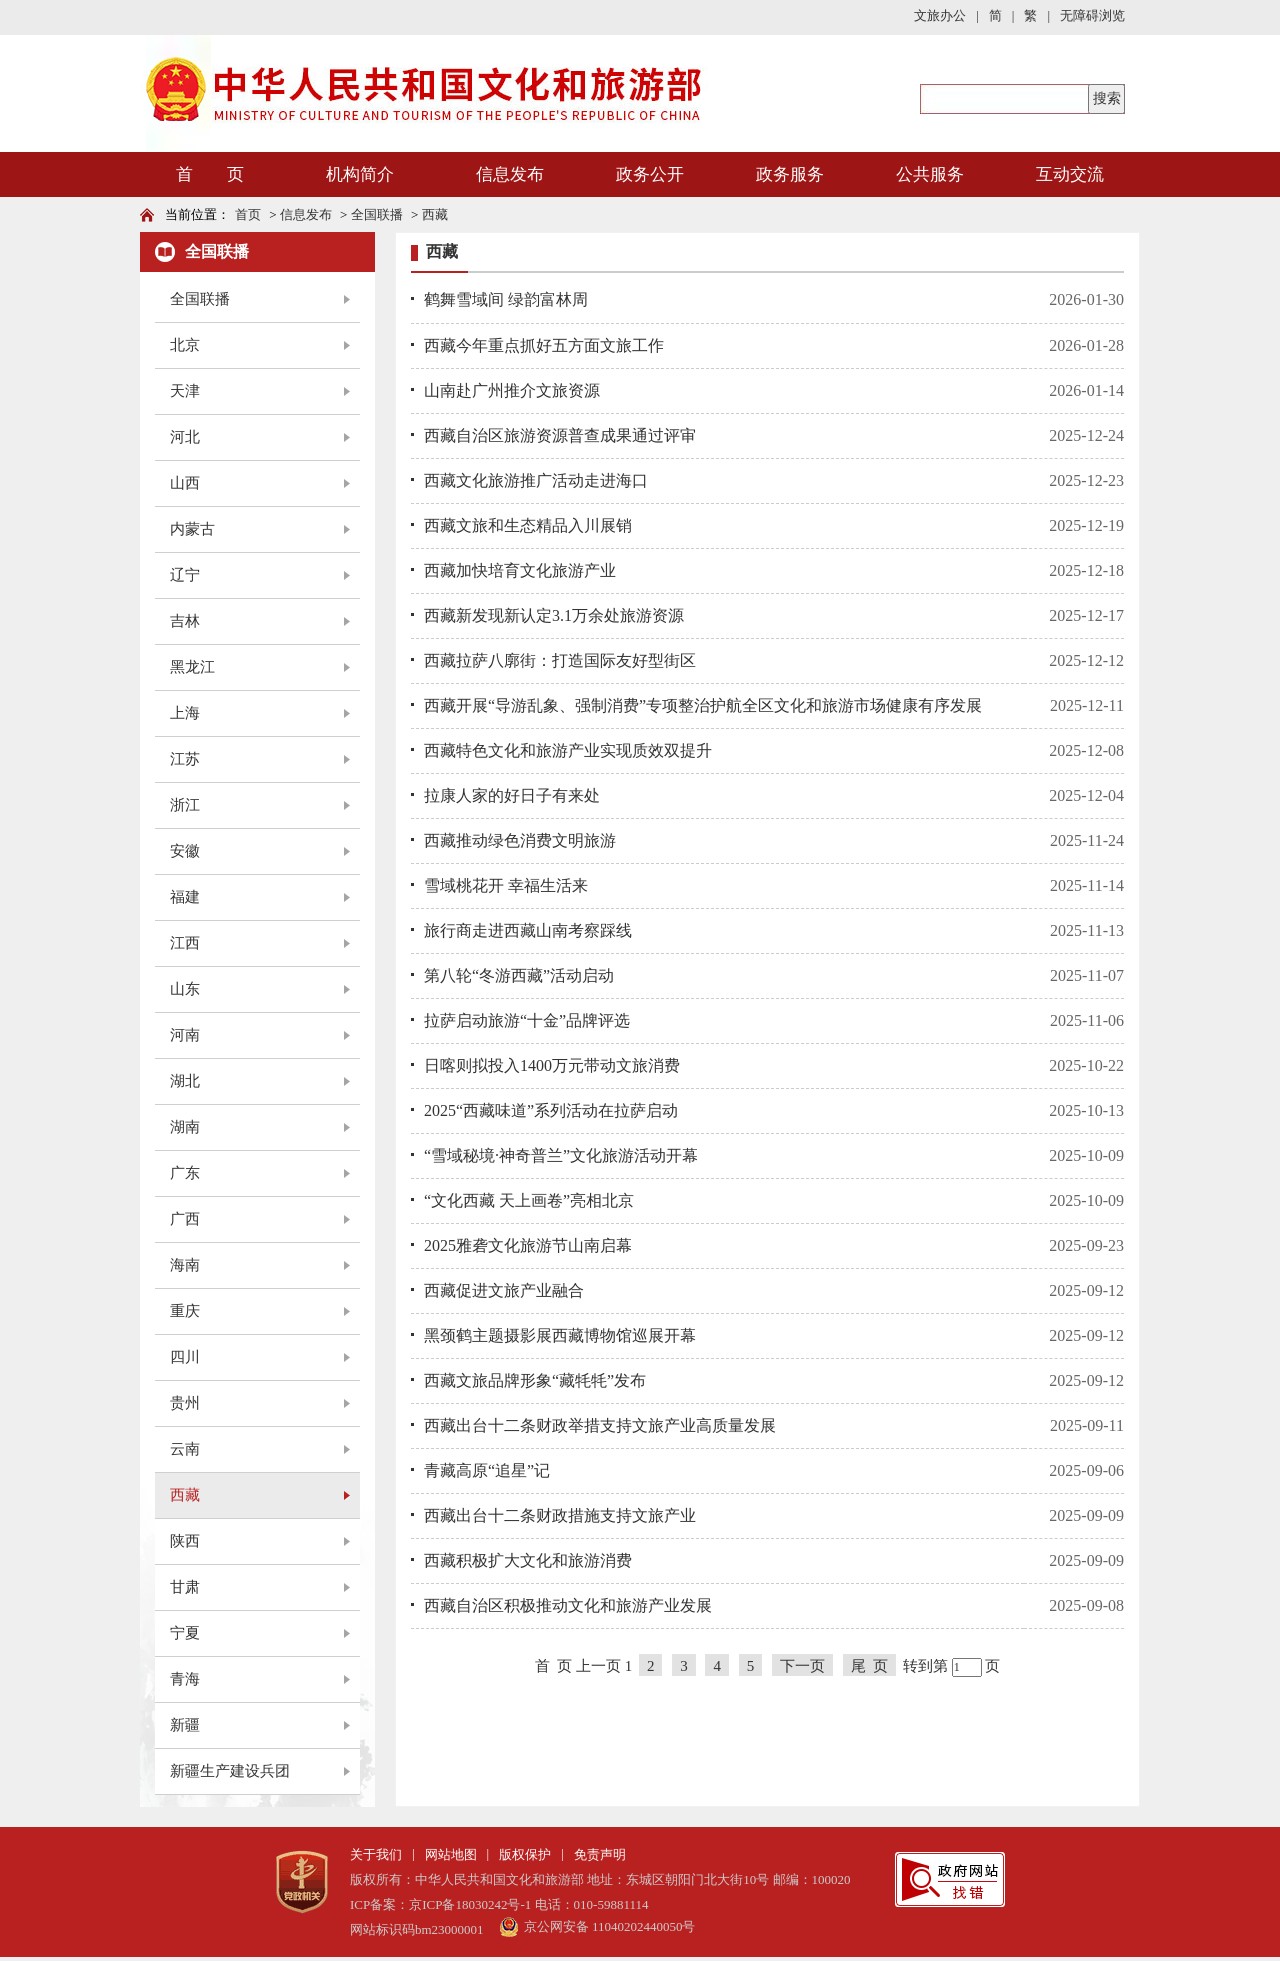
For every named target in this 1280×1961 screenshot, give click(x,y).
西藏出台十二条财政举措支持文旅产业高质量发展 (600, 1425)
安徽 (185, 851)
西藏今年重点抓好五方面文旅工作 (544, 345)
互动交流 (1070, 174)
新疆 (185, 1725)
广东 (185, 1173)
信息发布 (510, 174)
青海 (185, 1679)
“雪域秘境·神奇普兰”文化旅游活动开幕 (561, 1155)
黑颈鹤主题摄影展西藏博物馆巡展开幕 (560, 1335)
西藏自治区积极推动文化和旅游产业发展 (568, 1605)
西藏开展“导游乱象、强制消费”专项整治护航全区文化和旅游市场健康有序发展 (703, 705)
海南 (185, 1265)
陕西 (185, 1541)
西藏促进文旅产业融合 (504, 1290)
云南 (185, 1449)
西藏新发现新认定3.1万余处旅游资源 (554, 615)
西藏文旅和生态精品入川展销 (528, 525)
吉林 (185, 621)
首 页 (210, 174)
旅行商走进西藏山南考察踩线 (528, 930)
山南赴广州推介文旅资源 (512, 390)
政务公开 (650, 174)
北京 (185, 345)
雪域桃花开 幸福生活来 (506, 885)
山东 (185, 989)
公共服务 (930, 174)
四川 (185, 1357)
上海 (185, 713)
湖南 (185, 1127)
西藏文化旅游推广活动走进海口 (536, 480)
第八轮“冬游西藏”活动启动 (519, 975)
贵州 (185, 1403)
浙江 (185, 805)
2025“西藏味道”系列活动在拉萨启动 (551, 1110)
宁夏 (185, 1633)
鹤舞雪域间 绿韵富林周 (506, 299)
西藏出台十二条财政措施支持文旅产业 (560, 1515)
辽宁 (185, 575)
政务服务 (790, 174)
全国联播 (377, 214)
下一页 (802, 1666)
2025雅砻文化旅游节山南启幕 (528, 1245)
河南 (185, 1035)
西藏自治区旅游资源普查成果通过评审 (560, 435)
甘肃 (185, 1587)
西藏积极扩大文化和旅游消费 (528, 1560)
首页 (248, 214)
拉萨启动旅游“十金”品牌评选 (527, 1020)
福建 (185, 897)
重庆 (185, 1311)
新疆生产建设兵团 (230, 1771)
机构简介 (360, 174)
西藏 (435, 214)
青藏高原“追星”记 (487, 1470)
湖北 (185, 1081)
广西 (185, 1219)
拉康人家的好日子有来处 (512, 795)
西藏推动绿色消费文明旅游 (520, 840)
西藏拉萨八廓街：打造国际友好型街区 (560, 660)
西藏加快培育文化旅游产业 (520, 570)
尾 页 (870, 1666)
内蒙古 (192, 529)
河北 (185, 437)
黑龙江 (192, 667)
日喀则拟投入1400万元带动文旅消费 (552, 1065)
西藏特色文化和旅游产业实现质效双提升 (568, 750)
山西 (185, 483)
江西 (185, 943)
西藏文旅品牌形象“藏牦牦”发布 (535, 1380)
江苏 (185, 759)
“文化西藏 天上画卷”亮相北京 (529, 1200)
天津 (185, 391)
